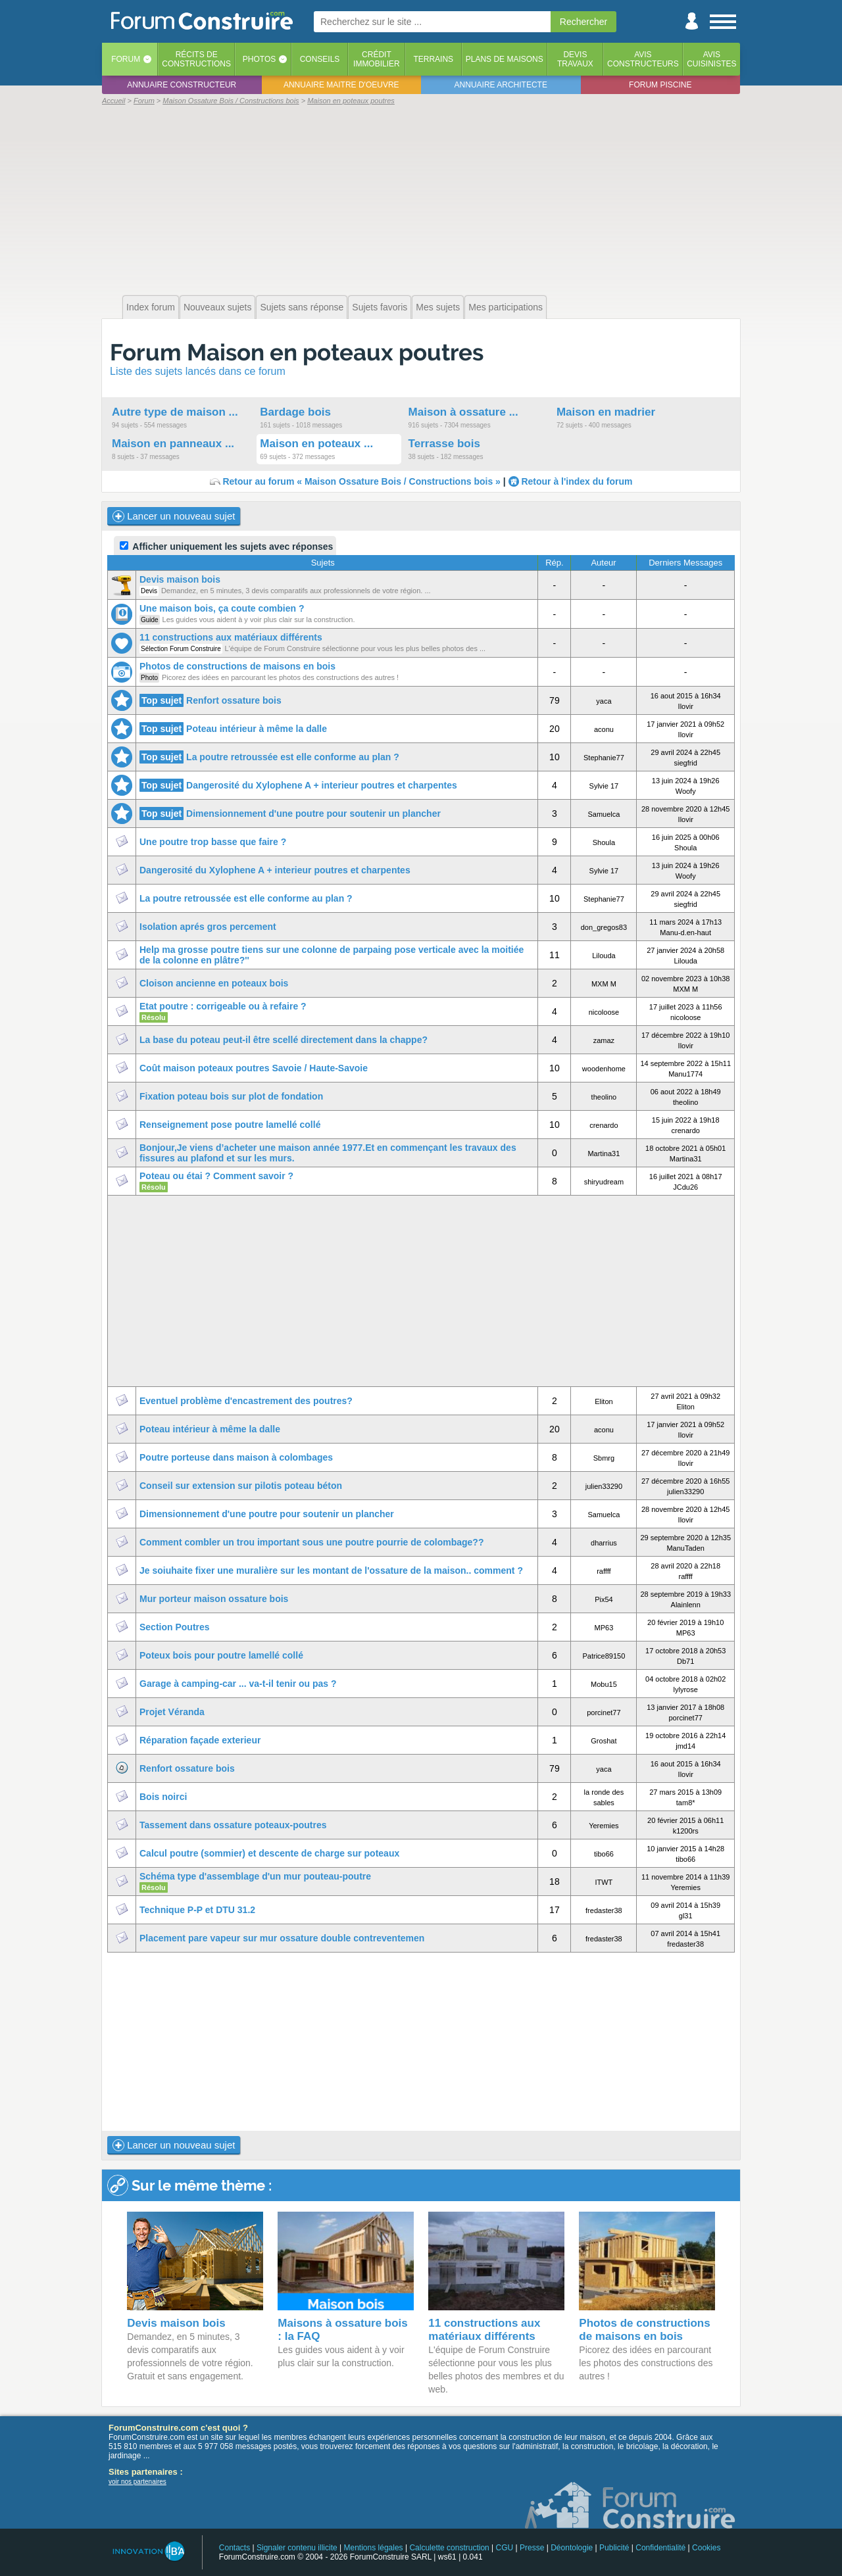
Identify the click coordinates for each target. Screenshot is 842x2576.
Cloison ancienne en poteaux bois (213, 983)
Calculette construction (449, 2547)
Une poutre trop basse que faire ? (212, 842)
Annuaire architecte (501, 84)
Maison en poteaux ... (316, 443)
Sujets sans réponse (301, 307)
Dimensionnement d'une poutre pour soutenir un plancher (313, 813)
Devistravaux (575, 59)
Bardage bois (295, 412)
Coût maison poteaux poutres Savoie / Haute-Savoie (253, 1068)
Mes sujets (438, 307)
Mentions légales (373, 2547)
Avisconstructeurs (643, 59)
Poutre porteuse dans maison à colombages (236, 1457)
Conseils (320, 59)
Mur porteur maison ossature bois (213, 1598)
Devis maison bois (179, 579)
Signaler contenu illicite (297, 2547)
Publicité (614, 2547)
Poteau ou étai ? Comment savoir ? (216, 1176)
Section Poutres (174, 1627)
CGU (505, 2547)
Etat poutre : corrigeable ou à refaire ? (223, 1006)
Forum (125, 59)
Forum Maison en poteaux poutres (296, 352)
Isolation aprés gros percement (207, 926)
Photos (259, 59)
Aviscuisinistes (711, 59)
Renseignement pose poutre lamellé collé (229, 1124)
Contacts (234, 2547)
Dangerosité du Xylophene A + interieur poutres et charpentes (321, 785)
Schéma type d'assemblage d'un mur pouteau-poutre (255, 1876)
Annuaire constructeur (181, 84)
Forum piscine (660, 84)
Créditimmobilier (376, 59)
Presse (532, 2547)
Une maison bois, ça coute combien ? (222, 608)
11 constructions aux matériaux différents (230, 637)
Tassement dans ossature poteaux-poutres (232, 1825)
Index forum (150, 307)
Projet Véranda (172, 1712)
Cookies (706, 2547)
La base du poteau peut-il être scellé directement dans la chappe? (283, 1039)
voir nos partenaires (137, 2481)
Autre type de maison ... (175, 412)
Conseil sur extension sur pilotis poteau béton (240, 1485)
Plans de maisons (504, 59)
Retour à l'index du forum (576, 481)
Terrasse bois (444, 443)
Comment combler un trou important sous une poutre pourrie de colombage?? (311, 1542)
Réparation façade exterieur (199, 1740)
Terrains (433, 59)
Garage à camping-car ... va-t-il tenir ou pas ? (238, 1683)
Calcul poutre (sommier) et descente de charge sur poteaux (269, 1853)
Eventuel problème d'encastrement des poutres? (246, 1401)
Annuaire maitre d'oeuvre (341, 84)
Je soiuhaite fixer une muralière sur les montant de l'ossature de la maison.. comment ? (331, 1570)
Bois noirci (163, 1796)
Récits (196, 59)
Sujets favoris (379, 307)
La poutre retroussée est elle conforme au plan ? (292, 757)
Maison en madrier (606, 412)
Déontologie (572, 2547)
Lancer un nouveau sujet (173, 516)
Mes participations (505, 307)
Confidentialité (660, 2547)
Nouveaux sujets (218, 307)
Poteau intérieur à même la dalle (256, 728)
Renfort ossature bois (234, 700)
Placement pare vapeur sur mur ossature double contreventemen (281, 1938)
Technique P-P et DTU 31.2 (197, 1910)
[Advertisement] (421, 199)
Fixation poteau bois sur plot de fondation (231, 1096)
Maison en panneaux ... (173, 443)
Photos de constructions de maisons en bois (237, 666)
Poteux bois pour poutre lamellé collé (221, 1655)
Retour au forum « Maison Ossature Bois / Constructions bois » (361, 481)
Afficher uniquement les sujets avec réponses (226, 546)
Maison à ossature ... (463, 412)
